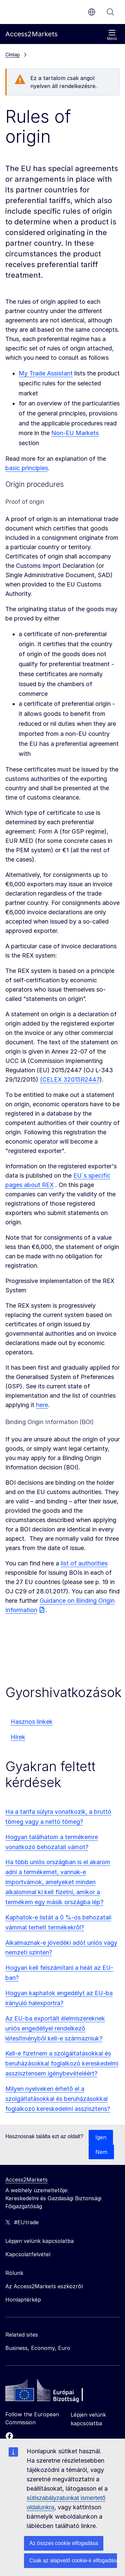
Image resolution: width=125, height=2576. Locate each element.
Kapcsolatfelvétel (27, 2254)
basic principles (26, 467)
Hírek (18, 1736)
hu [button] (92, 12)
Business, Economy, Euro (37, 2348)
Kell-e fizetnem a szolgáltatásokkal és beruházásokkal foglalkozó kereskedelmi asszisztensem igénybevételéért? (61, 2063)
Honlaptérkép (23, 2299)
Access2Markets (26, 2179)
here (42, 1404)
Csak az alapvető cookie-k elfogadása (73, 2560)
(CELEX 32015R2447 (70, 1079)
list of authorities (84, 1563)
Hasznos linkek (32, 1721)
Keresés (110, 12)
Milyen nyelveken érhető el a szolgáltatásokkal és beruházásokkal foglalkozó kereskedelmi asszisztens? (57, 2098)
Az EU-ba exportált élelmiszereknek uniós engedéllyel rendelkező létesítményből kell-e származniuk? (55, 2028)
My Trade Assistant (46, 373)
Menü (112, 35)
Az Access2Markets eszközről (44, 2286)
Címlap (12, 54)
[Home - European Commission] (53, 2392)
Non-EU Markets (75, 432)
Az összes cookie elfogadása (63, 2543)
